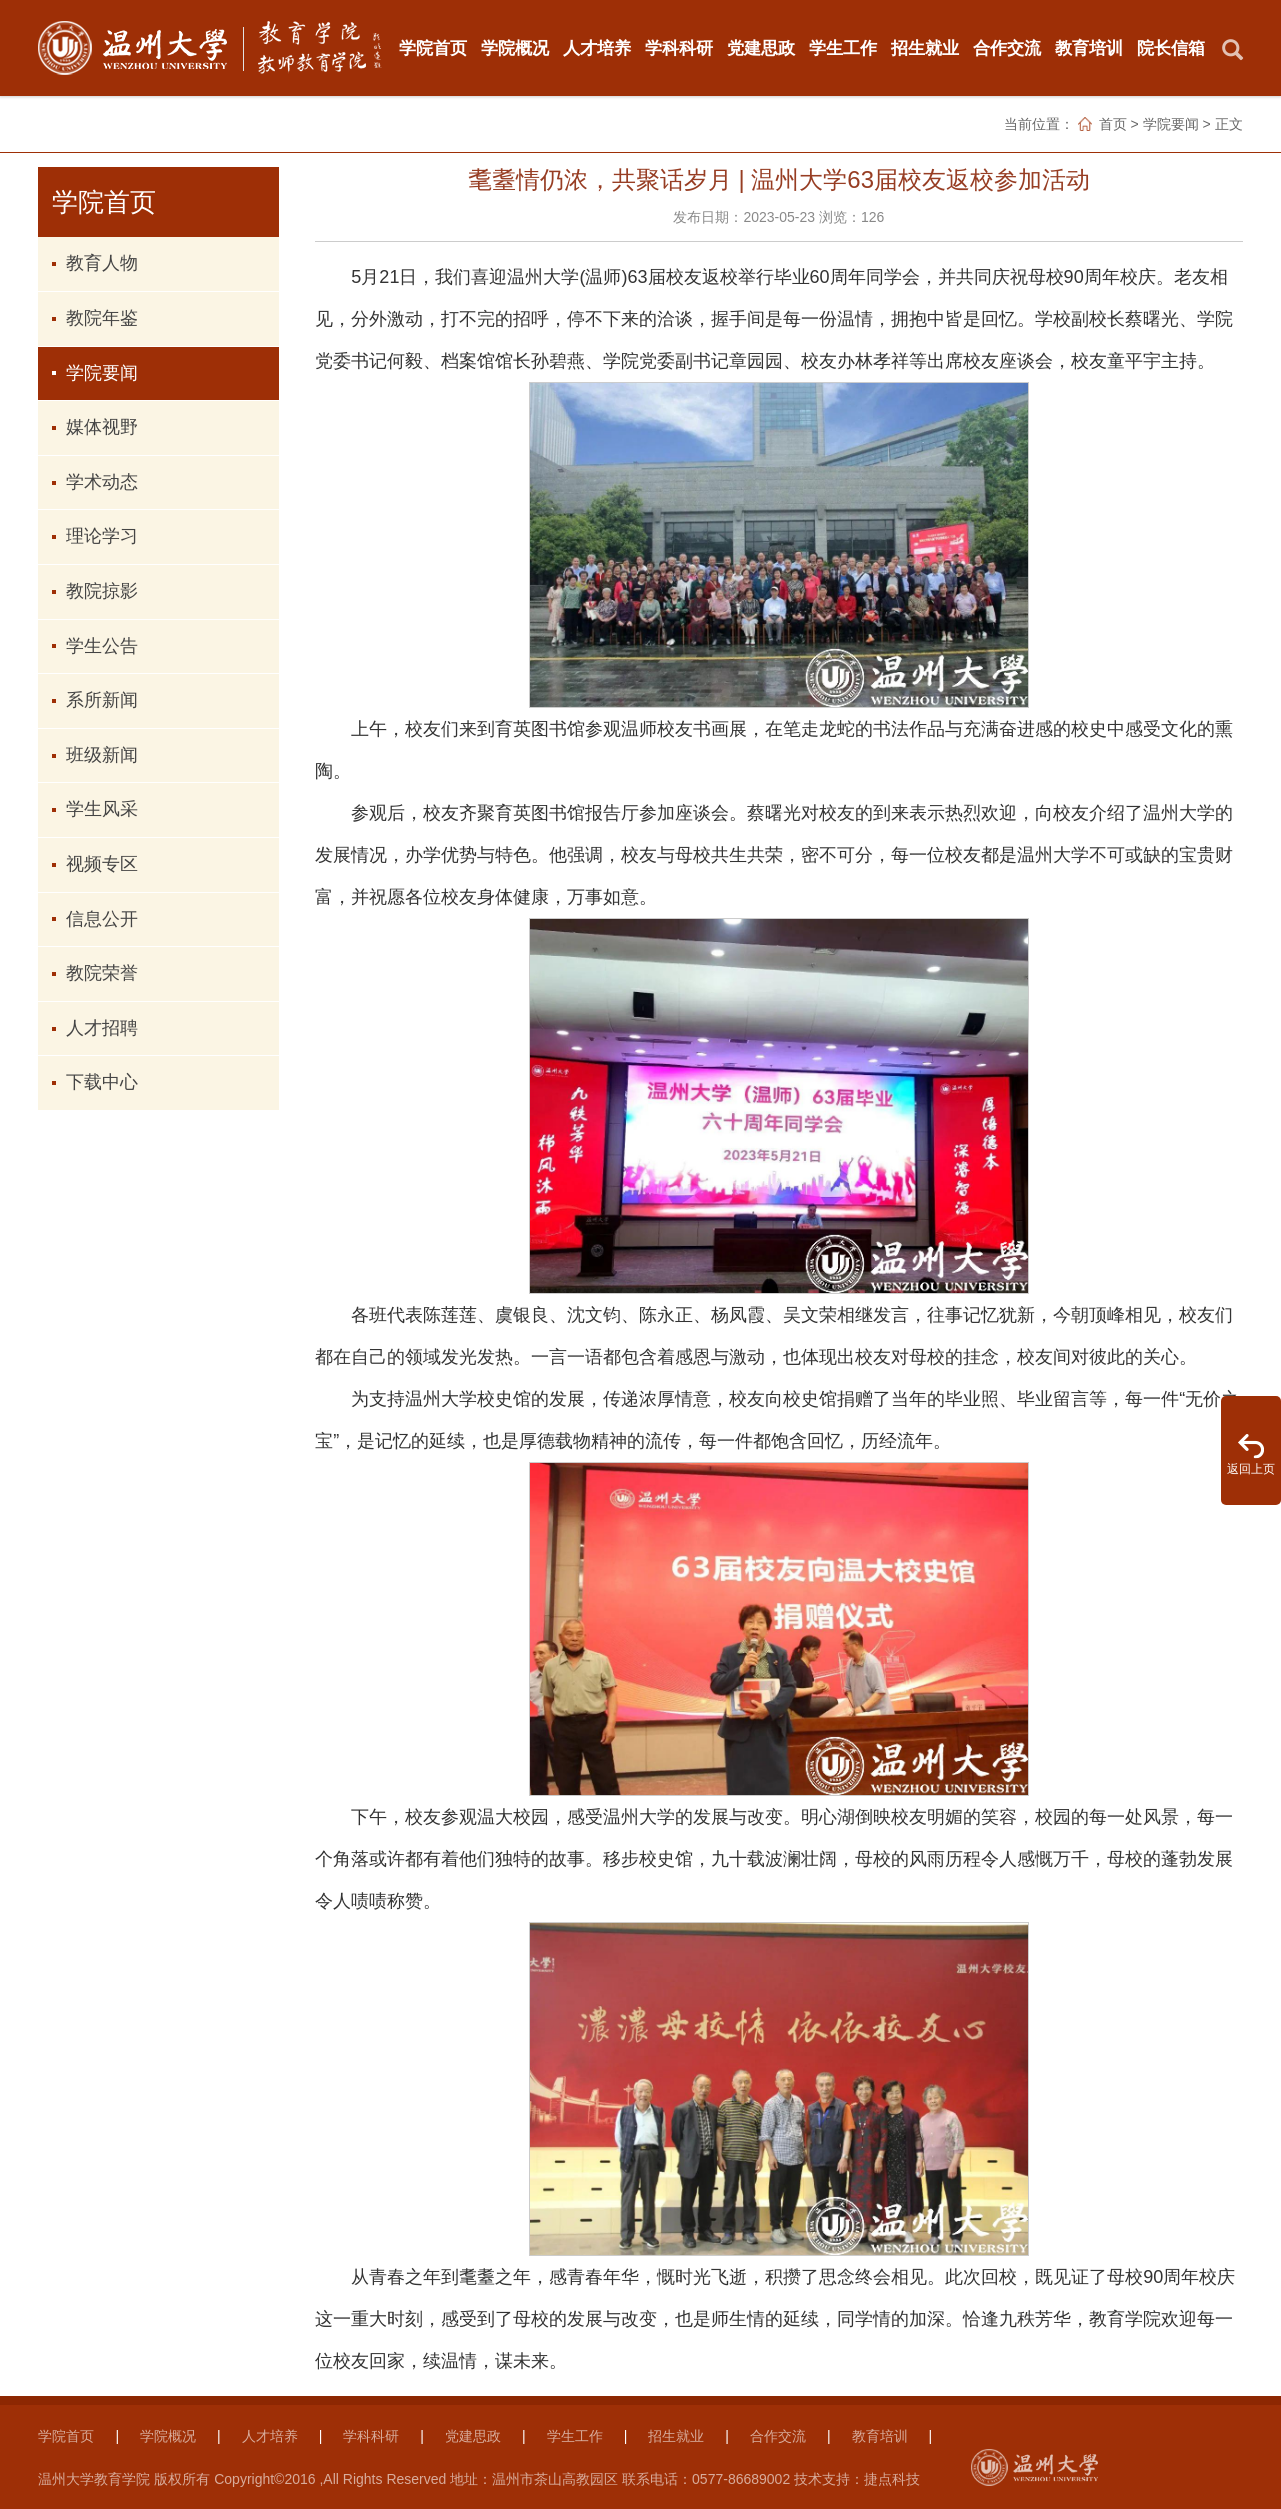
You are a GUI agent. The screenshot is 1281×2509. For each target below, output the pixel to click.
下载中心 (102, 1082)
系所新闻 (102, 700)
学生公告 (102, 646)
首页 (1113, 124)
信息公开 (102, 919)
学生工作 (843, 48)
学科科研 (679, 48)
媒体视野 (102, 427)
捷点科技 (892, 2479)
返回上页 (1251, 1469)
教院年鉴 (102, 318)
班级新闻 (102, 755)
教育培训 (1089, 48)
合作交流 (1007, 48)
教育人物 (102, 263)
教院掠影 (102, 591)
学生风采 (102, 809)
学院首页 (433, 48)
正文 (1229, 124)
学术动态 (102, 482)
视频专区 (102, 864)
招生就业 (925, 48)
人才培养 (597, 48)
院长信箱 (1171, 48)
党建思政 (761, 48)
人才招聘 (102, 1028)
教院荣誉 (102, 973)
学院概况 (515, 48)
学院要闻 (1171, 124)
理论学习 (102, 536)
